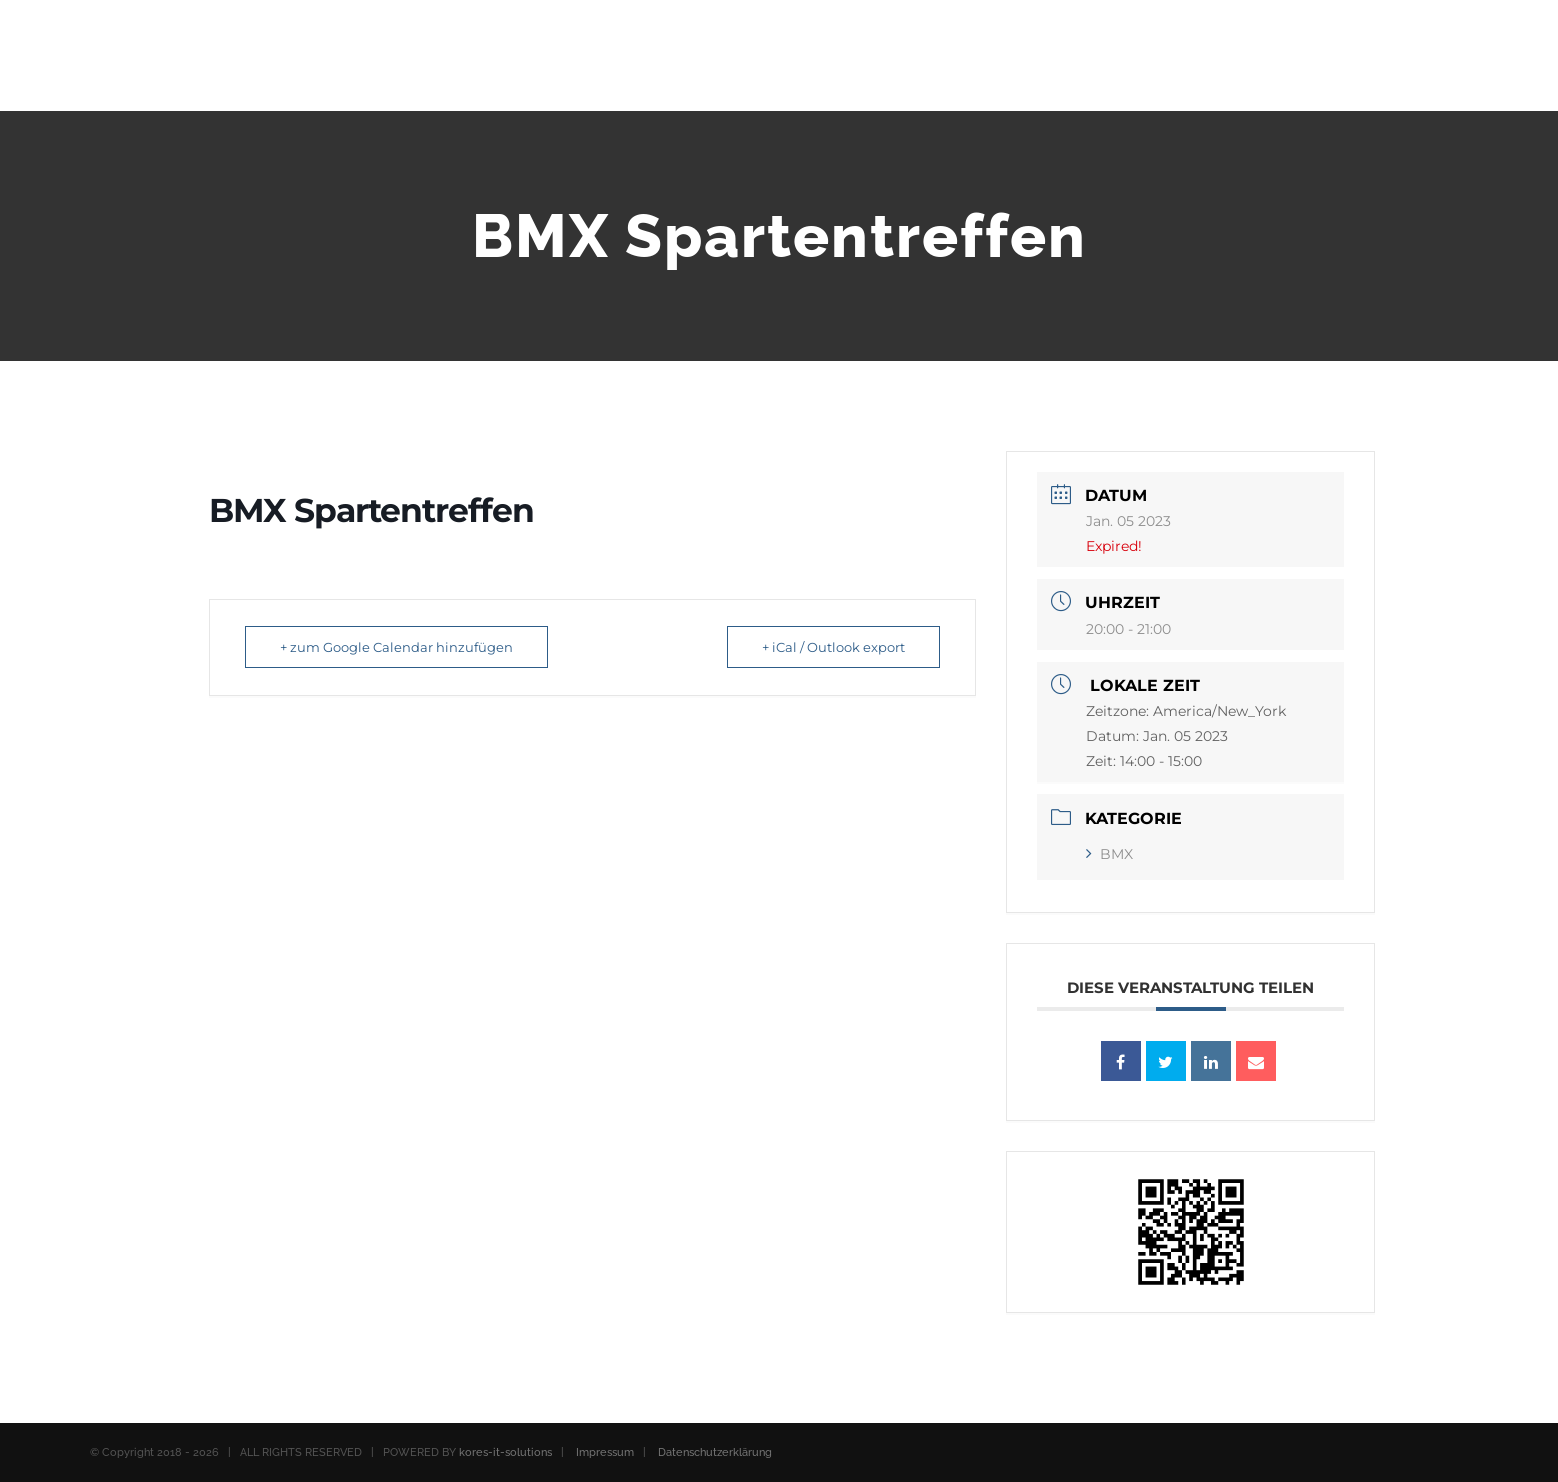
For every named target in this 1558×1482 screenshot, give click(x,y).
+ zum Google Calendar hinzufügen (396, 647)
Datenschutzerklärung (715, 1452)
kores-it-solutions (505, 1452)
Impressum (605, 1452)
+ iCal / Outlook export (833, 647)
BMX (1109, 854)
